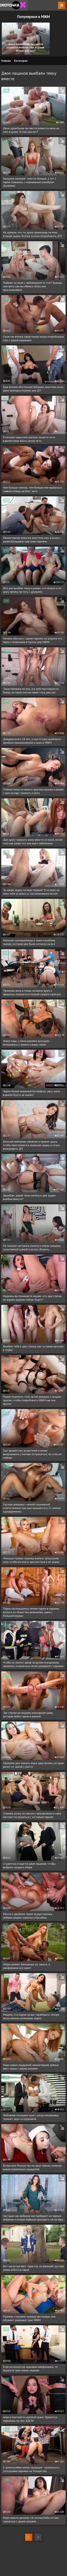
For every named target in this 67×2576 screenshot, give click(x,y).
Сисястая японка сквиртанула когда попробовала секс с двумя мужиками (33, 338)
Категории (21, 60)
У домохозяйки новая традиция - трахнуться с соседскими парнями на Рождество (31, 2469)
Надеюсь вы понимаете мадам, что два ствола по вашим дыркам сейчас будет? (32, 1297)
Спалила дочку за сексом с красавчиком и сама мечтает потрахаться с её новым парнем (32, 1815)
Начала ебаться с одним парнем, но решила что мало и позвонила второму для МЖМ (32, 640)
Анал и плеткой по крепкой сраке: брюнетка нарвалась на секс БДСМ (30, 2418)
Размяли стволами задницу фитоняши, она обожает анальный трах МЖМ (29, 2318)
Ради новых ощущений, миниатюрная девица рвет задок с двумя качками (31, 2066)
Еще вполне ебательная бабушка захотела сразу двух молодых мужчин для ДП (33, 388)
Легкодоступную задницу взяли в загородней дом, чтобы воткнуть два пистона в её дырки (31, 1560)
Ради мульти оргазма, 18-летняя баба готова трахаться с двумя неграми (31, 2519)
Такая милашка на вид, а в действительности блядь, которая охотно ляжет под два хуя (31, 690)
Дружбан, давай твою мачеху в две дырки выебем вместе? (29, 1197)
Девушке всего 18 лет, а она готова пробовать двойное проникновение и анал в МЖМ (32, 740)
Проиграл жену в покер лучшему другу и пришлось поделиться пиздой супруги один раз (32, 992)
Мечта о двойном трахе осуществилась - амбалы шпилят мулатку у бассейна (28, 1915)
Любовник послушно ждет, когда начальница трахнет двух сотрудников (31, 2117)
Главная (6, 60)
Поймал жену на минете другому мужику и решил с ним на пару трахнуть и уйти (33, 791)
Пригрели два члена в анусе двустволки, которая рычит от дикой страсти (33, 1764)
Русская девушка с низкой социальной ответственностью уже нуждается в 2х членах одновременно (32, 1508)
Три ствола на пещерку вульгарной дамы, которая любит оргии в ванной (28, 1714)
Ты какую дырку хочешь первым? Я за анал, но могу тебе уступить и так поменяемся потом (31, 891)
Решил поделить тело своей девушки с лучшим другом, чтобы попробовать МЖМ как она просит (32, 1400)
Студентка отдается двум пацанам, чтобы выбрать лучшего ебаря (29, 1865)
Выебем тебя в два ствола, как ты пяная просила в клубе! (33, 1348)
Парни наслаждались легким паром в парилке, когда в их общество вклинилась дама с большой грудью (31, 1612)
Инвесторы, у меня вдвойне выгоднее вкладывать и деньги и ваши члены (26, 1042)
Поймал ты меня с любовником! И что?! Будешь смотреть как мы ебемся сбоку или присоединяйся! (32, 286)
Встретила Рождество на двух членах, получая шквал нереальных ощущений (32, 2167)
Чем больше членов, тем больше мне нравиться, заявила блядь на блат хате (32, 489)
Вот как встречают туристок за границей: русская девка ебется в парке (33, 2267)
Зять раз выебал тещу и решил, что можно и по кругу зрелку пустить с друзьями (32, 589)
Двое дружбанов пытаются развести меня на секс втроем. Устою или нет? (31, 130)
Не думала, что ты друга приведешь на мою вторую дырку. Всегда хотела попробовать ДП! (32, 234)
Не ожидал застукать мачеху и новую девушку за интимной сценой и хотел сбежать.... (32, 1247)
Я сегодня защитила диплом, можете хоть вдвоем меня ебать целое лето (29, 438)
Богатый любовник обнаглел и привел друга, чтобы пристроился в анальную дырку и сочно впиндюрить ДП (31, 1145)
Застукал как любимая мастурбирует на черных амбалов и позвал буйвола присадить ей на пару (33, 2217)
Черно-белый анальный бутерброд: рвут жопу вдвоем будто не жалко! (31, 1093)
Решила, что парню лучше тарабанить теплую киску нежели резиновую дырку (31, 2016)
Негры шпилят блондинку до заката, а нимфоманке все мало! (26, 1966)
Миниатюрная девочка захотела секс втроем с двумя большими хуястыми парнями (32, 539)
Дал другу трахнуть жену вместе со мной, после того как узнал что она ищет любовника (32, 841)
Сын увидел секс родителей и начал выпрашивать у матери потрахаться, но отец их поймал (32, 1454)
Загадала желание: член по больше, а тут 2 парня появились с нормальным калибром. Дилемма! (29, 182)
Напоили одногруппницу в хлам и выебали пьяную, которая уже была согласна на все (29, 942)
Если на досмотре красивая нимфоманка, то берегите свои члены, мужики (30, 2368)
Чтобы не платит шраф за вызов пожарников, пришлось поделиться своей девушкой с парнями (33, 1664)
